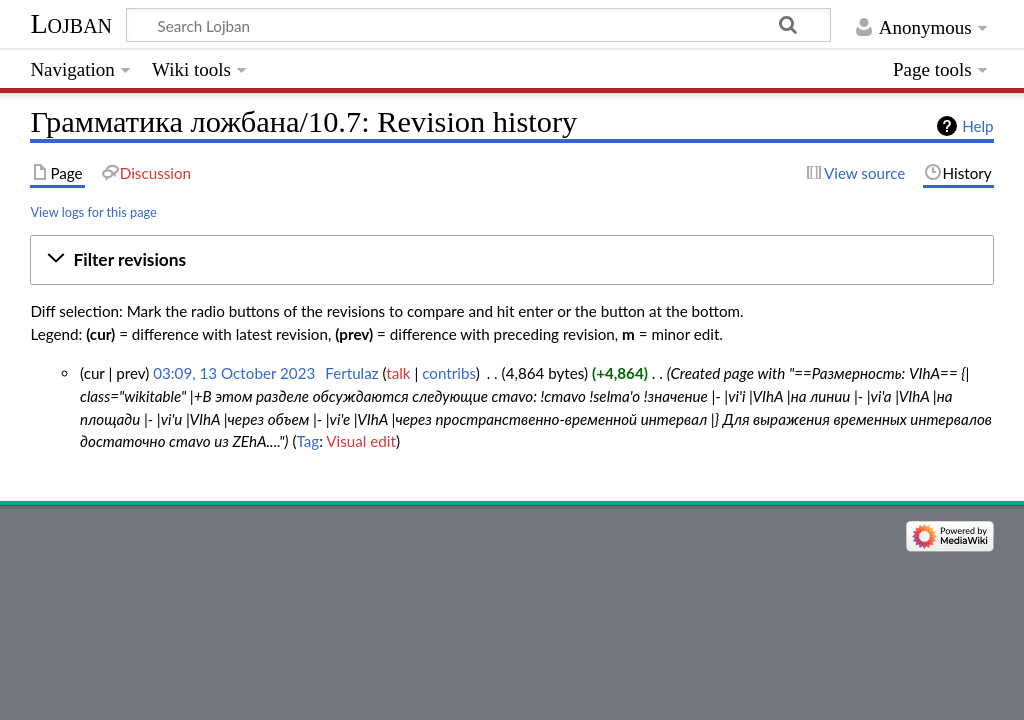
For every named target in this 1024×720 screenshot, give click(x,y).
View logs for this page (93, 212)
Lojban (71, 23)
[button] (511, 260)
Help (977, 126)
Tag (307, 441)
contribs (448, 373)
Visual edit (361, 441)
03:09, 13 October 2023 (234, 373)
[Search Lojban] (478, 25)
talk (398, 373)
